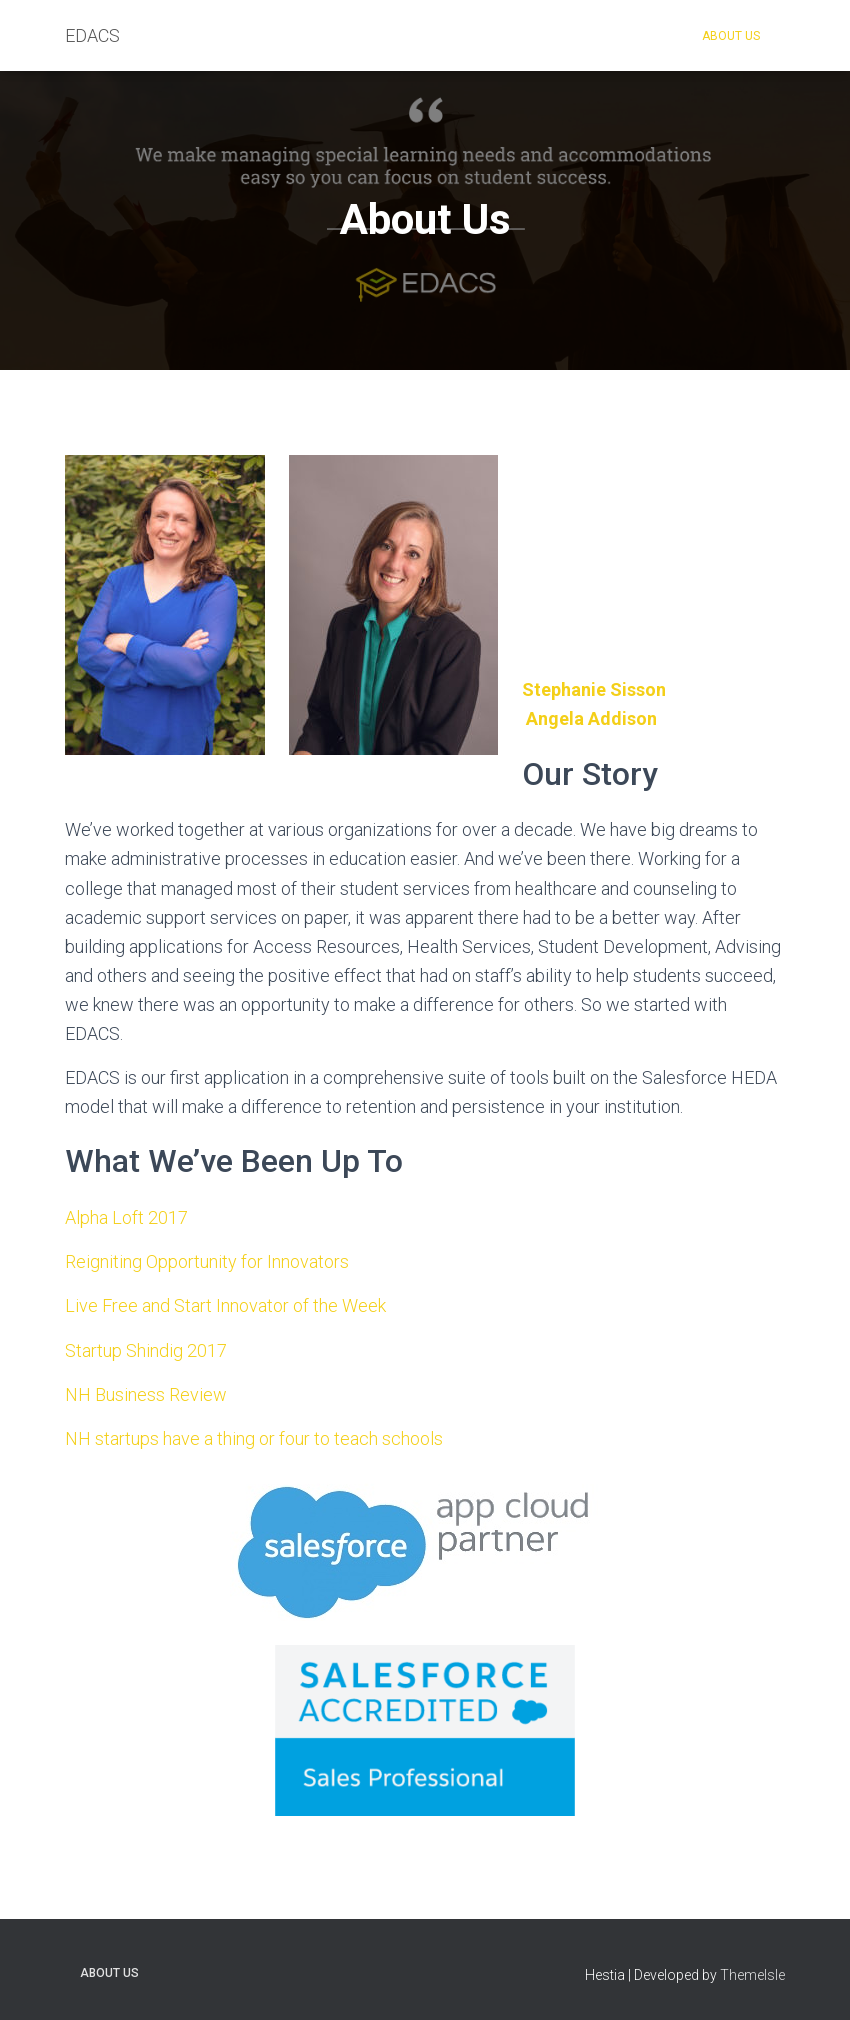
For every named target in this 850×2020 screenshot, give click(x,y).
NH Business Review (146, 1394)
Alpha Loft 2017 (126, 1217)
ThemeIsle (752, 1975)
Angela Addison (591, 718)
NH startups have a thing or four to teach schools (254, 1438)
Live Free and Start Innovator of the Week (225, 1305)
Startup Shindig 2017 (146, 1350)
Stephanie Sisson (594, 689)
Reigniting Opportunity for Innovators (207, 1261)
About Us (731, 36)
